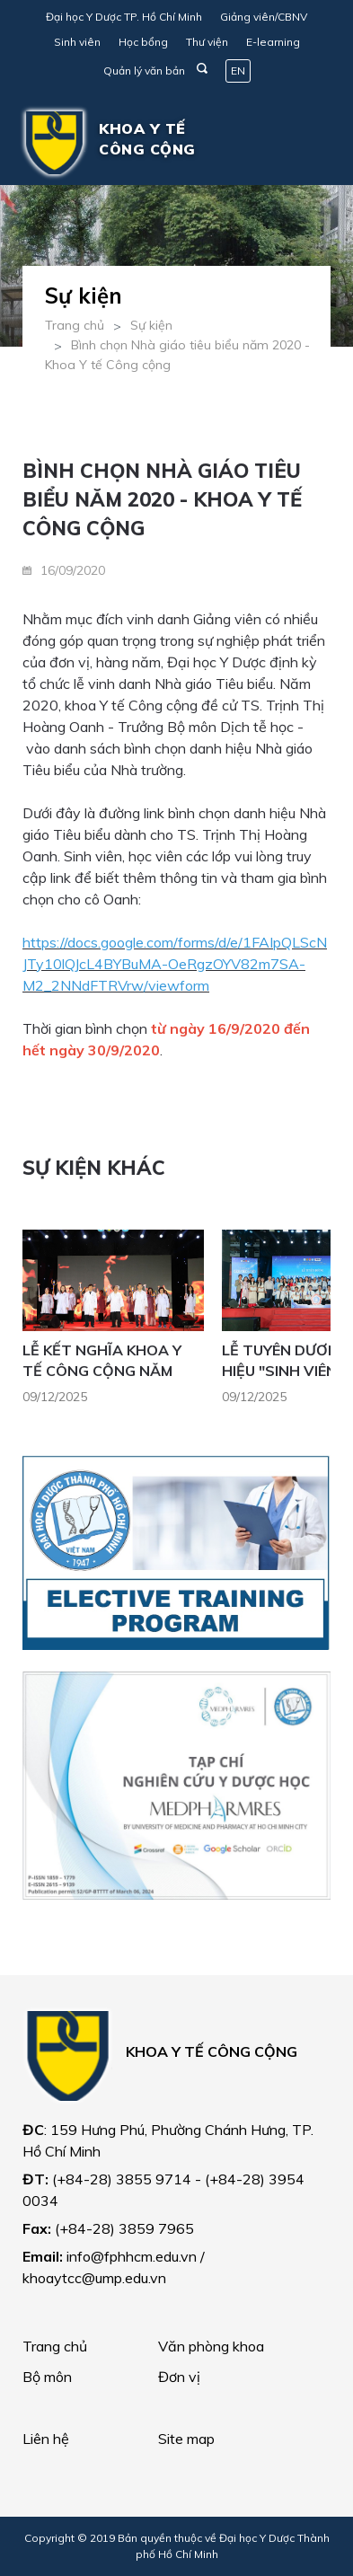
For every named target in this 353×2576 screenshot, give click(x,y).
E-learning (273, 42)
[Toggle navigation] (304, 143)
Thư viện (207, 42)
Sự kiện (151, 325)
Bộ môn (47, 2377)
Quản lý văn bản (144, 70)
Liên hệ (45, 2439)
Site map (186, 2439)
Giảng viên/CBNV (263, 16)
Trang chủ (74, 325)
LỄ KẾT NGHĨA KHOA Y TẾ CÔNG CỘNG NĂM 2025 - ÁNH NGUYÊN (101, 1370)
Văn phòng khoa (211, 2346)
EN (238, 70)
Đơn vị (179, 2377)
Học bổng (143, 42)
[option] (122, 1323)
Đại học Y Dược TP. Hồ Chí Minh (124, 16)
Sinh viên (77, 42)
